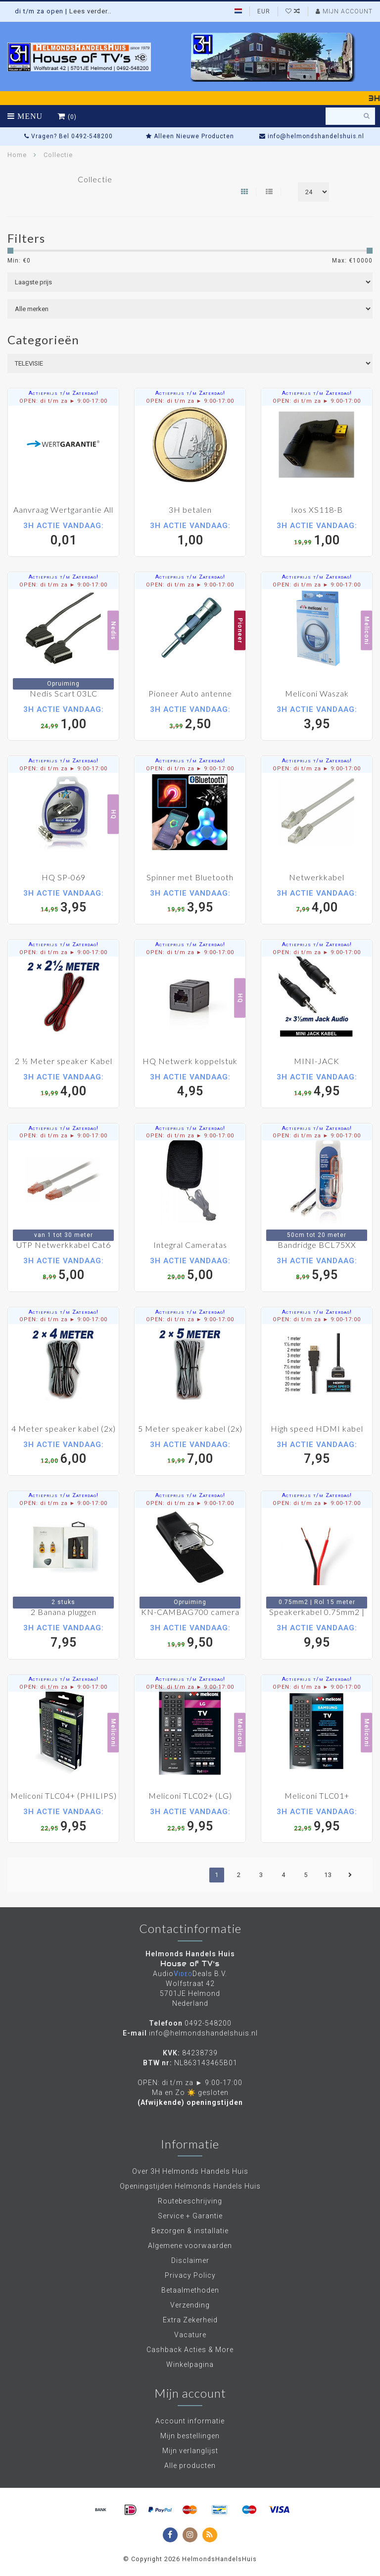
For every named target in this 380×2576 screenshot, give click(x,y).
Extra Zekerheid (190, 2320)
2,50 (190, 717)
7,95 (316, 1453)
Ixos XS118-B (317, 509)
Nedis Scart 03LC (63, 693)
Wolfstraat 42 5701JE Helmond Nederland (190, 1993)
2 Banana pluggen (63, 1611)
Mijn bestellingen (190, 2436)
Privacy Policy (190, 2275)
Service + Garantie (190, 2216)
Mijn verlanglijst (190, 2451)
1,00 (190, 534)
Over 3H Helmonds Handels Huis (190, 2171)
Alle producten (190, 2465)
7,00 (190, 1453)
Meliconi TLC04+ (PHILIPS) (63, 1795)
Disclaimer (190, 2260)
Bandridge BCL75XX (317, 1244)
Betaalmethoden (190, 2290)
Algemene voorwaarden (190, 2246)
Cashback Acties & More (190, 2350)
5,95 (316, 1269)
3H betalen (190, 509)
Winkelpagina (190, 2364)
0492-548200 (208, 2023)
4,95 (190, 1085)
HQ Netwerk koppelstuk (190, 1061)
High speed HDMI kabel (317, 1428)
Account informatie (190, 2421)
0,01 (63, 534)
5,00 (63, 1269)
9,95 (316, 1636)
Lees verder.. (90, 11)
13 (328, 1874)
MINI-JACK (316, 1061)
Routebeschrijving (190, 2201)
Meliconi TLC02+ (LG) (190, 1795)
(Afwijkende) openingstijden (190, 2102)
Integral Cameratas (190, 1244)
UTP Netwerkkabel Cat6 (63, 1244)
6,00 (63, 1453)
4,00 (316, 901)
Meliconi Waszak (317, 693)
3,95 (316, 717)
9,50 (190, 1636)
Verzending (190, 2305)
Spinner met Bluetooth (190, 877)
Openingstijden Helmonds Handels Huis (190, 2186)
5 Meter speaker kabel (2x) (190, 1428)
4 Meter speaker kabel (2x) (63, 1428)
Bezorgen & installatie (190, 2231)
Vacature (190, 2335)
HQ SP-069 (64, 877)
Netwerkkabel (316, 877)
